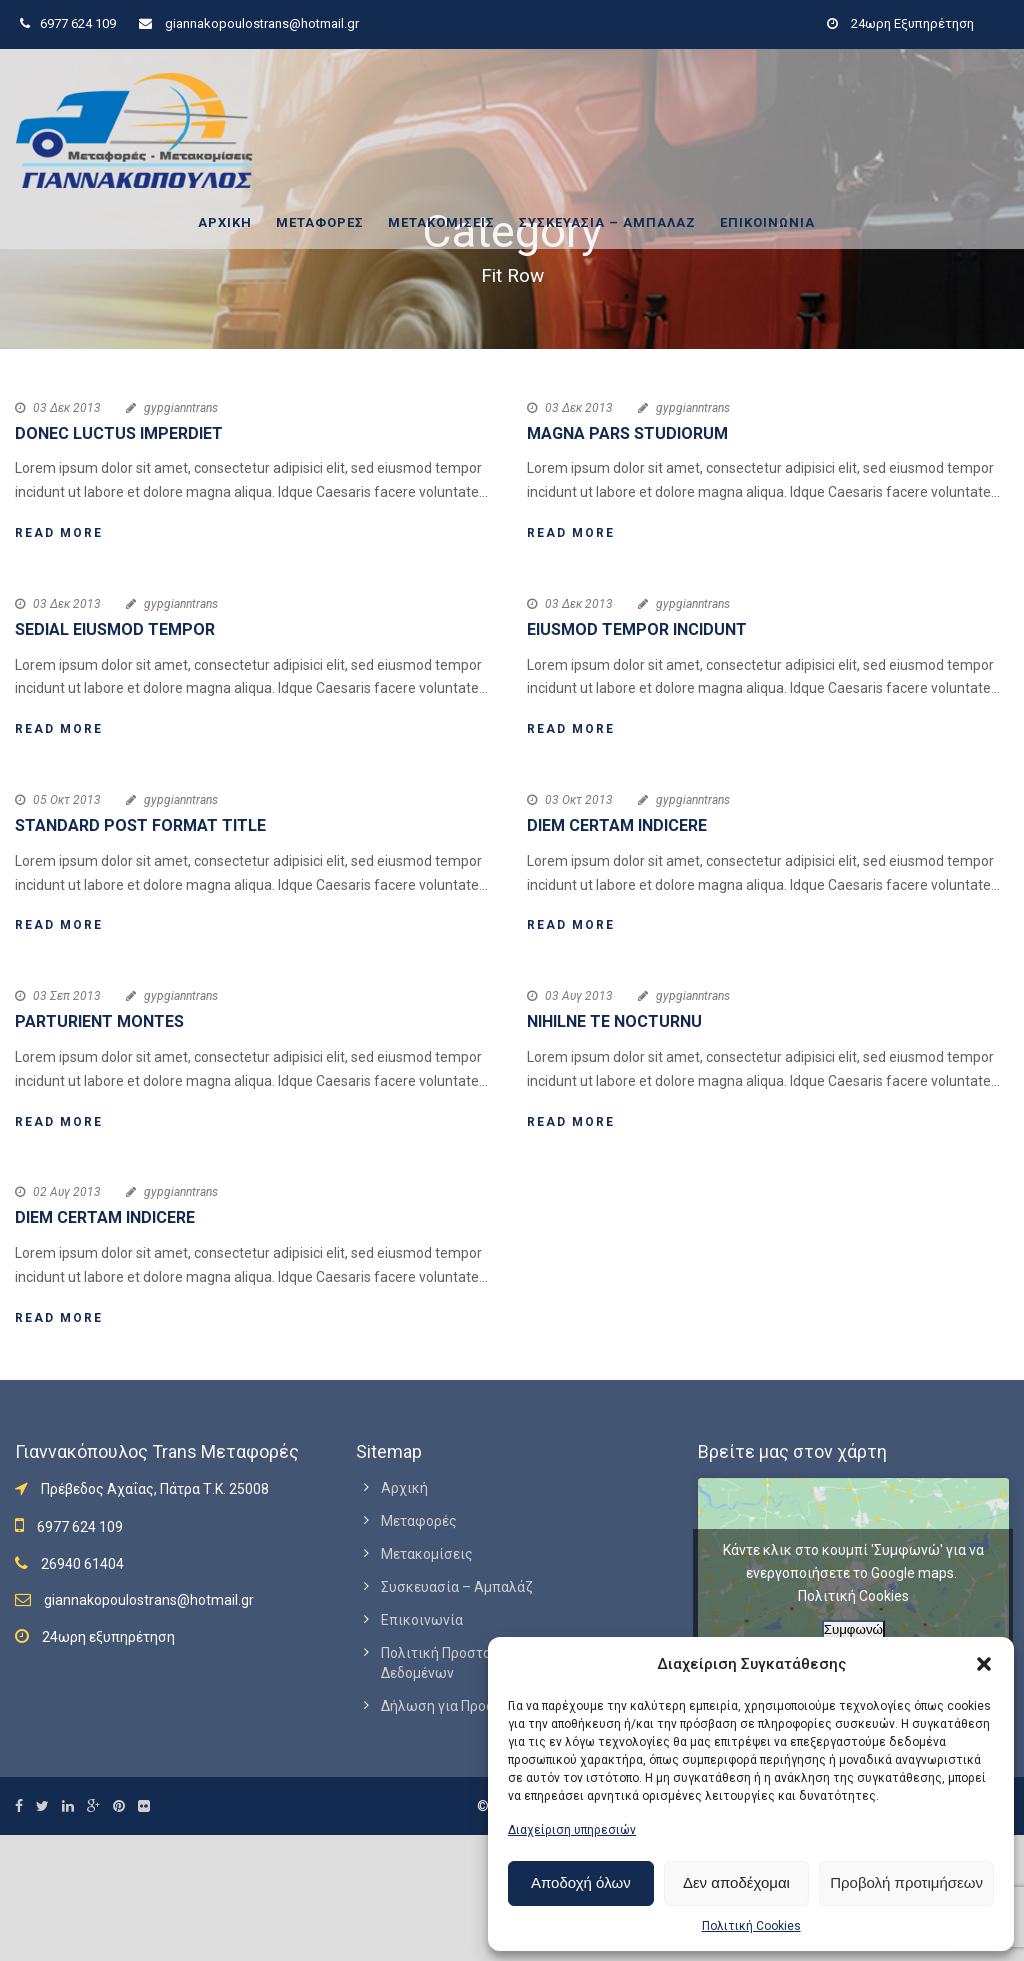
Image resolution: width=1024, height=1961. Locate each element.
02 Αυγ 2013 (67, 1192)
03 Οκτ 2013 (579, 800)
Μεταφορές (320, 222)
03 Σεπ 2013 (67, 996)
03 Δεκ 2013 (67, 408)
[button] (984, 1664)
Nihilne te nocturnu (614, 1021)
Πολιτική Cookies (751, 1926)
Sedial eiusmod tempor (115, 629)
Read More (59, 533)
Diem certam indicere (617, 825)
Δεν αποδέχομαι (736, 1882)
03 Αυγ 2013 (579, 996)
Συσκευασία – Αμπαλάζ (607, 222)
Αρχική (225, 222)
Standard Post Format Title (140, 825)
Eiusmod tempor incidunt (637, 629)
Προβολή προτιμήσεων (906, 1882)
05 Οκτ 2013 (67, 800)
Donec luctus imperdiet (119, 433)
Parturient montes (99, 1021)
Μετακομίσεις (441, 222)
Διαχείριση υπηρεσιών (572, 1830)
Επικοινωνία (767, 222)
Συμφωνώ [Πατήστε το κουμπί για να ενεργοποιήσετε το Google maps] (853, 1629)
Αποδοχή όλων (581, 1882)
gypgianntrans (181, 408)
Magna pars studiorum (627, 433)
